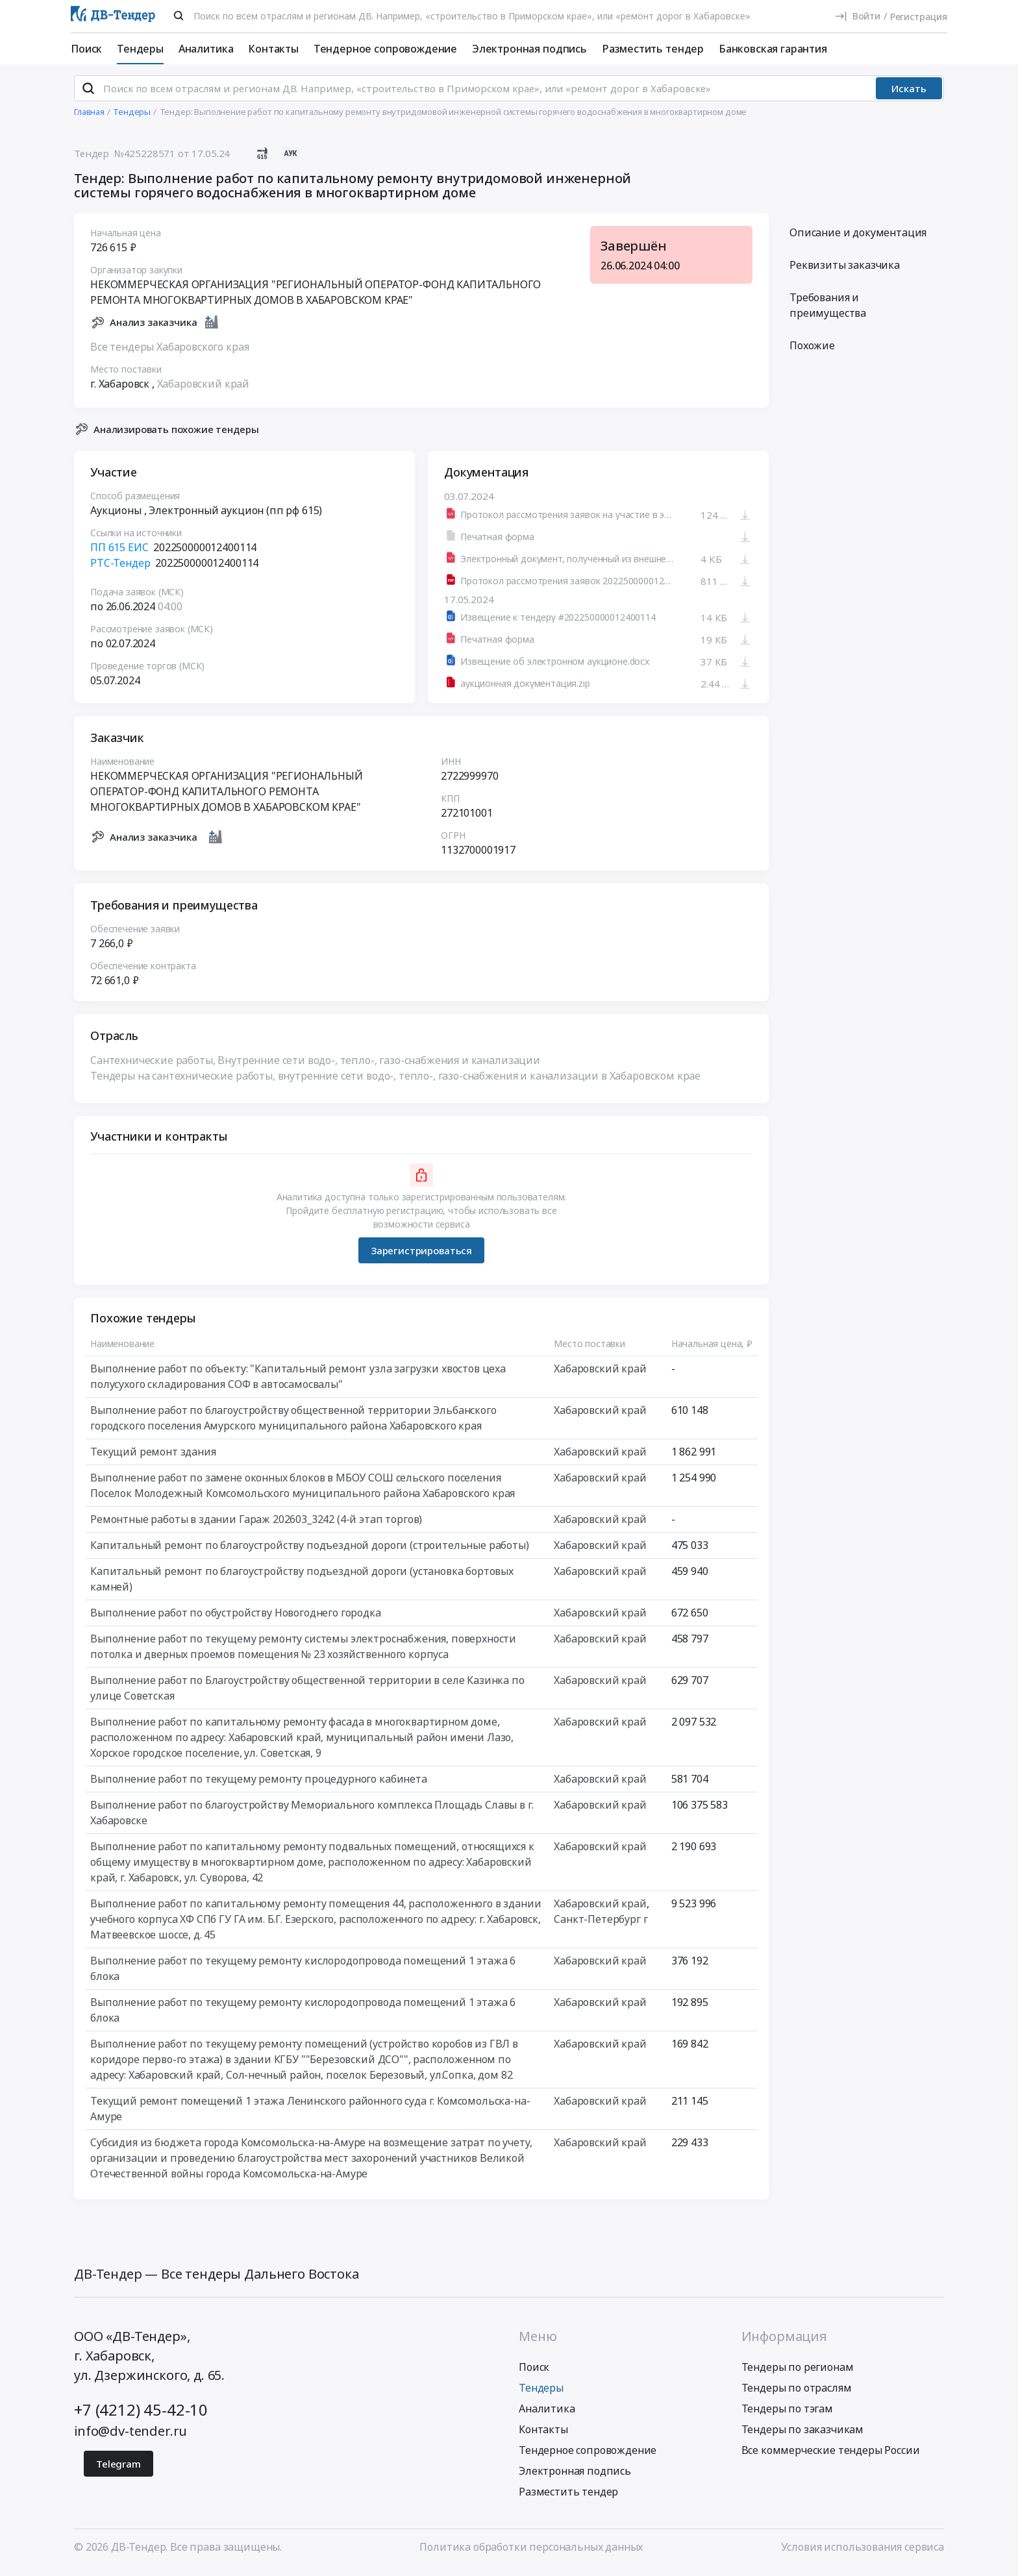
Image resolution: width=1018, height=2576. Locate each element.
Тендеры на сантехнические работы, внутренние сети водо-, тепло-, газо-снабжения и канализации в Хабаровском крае (395, 1081)
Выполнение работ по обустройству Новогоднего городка (235, 1618)
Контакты (273, 49)
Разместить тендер (653, 49)
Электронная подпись (529, 49)
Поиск (86, 49)
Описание (857, 238)
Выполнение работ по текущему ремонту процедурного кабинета (258, 1784)
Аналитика (206, 49)
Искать (908, 94)
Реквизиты (844, 271)
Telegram (118, 2468)
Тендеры (140, 49)
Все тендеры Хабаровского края (169, 352)
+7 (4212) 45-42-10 (141, 2414)
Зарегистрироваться (421, 1255)
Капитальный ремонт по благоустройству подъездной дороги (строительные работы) (309, 1551)
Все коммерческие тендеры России (830, 2455)
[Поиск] (178, 15)
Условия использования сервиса (862, 2552)
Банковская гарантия (773, 49)
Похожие (812, 351)
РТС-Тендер (120, 569)
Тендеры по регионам (797, 2372)
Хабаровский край (203, 389)
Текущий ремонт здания (153, 1457)
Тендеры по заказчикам (802, 2434)
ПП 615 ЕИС (119, 553)
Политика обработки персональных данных (531, 2552)
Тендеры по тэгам (787, 2414)
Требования (827, 311)
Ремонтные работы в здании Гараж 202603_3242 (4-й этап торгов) (256, 1525)
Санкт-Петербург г (600, 1925)
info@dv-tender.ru (130, 2436)
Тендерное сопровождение (385, 49)
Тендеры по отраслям (796, 2393)
